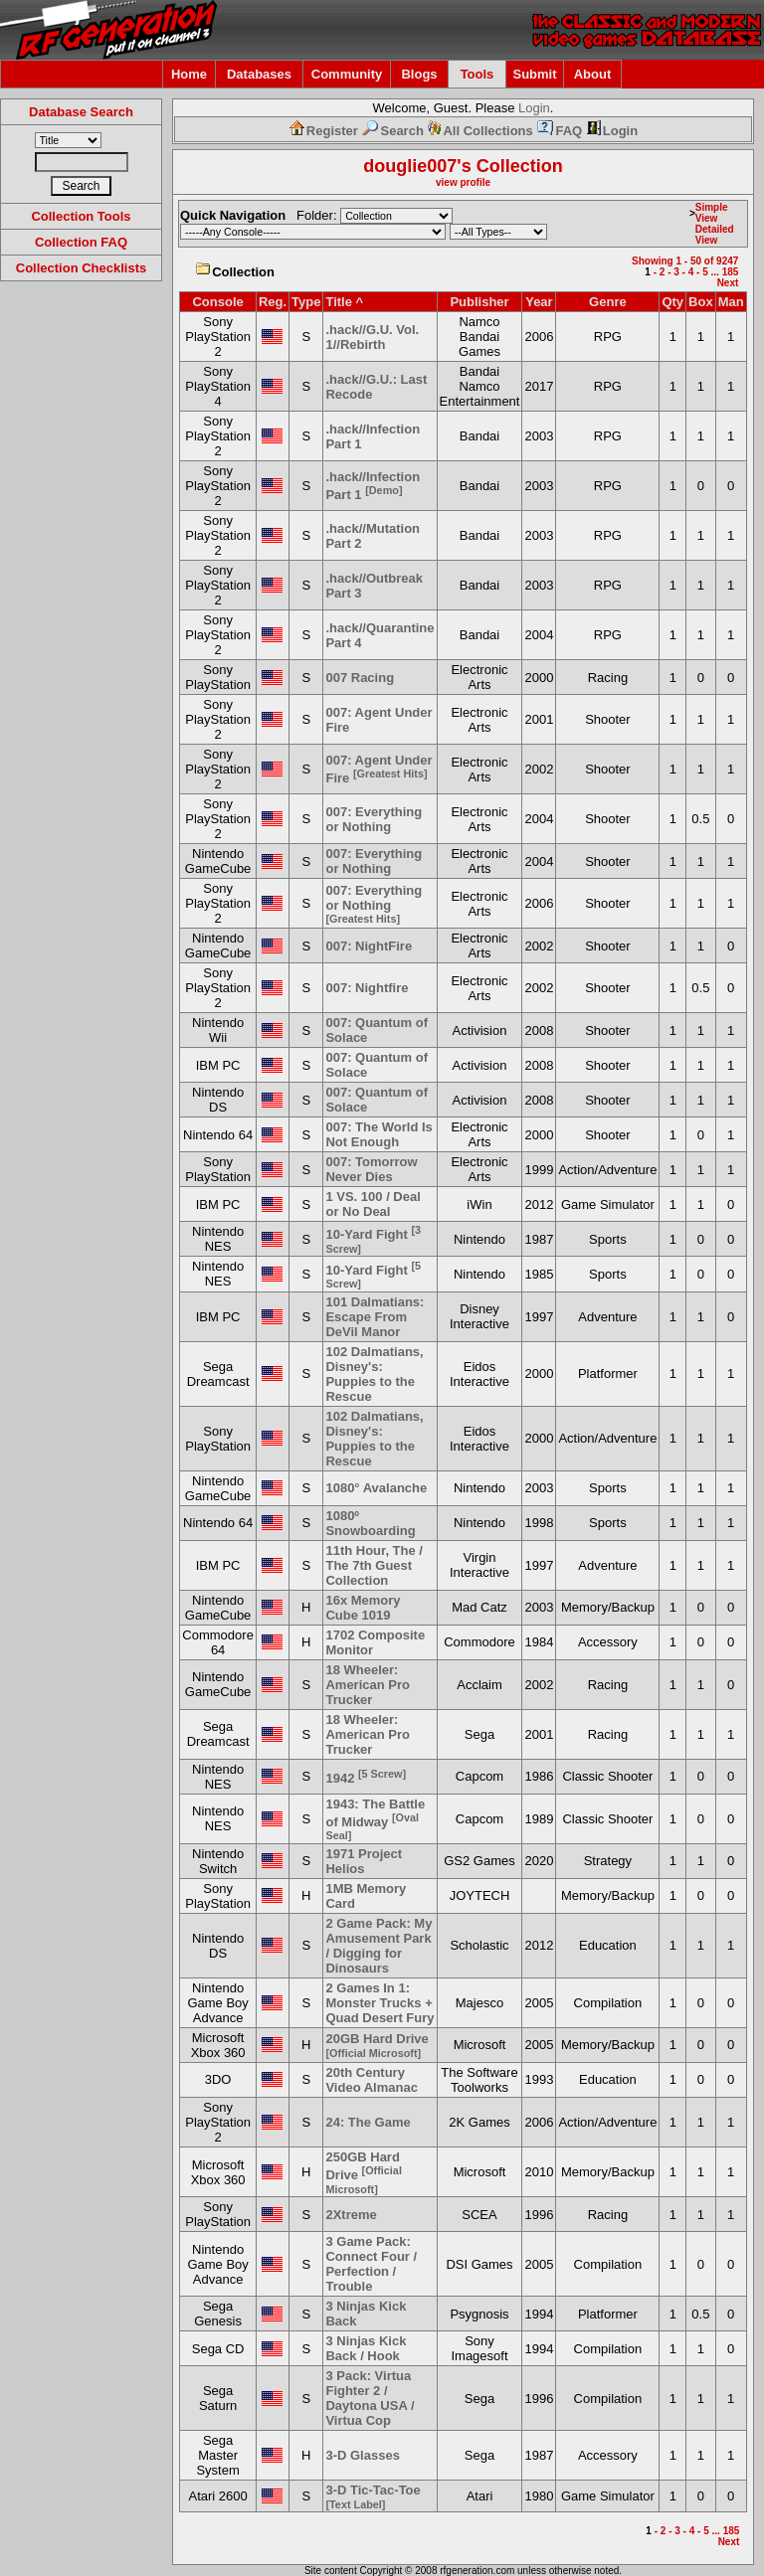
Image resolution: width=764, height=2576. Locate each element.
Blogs (419, 74)
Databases (259, 74)
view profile (463, 182)
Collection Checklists (81, 267)
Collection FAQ (81, 242)
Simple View (711, 213)
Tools (477, 74)
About (593, 74)
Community (347, 74)
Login (534, 107)
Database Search (81, 111)
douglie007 (410, 166)
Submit (534, 74)
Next (728, 282)
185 (730, 271)
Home (189, 74)
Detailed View (714, 235)
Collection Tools (80, 216)
